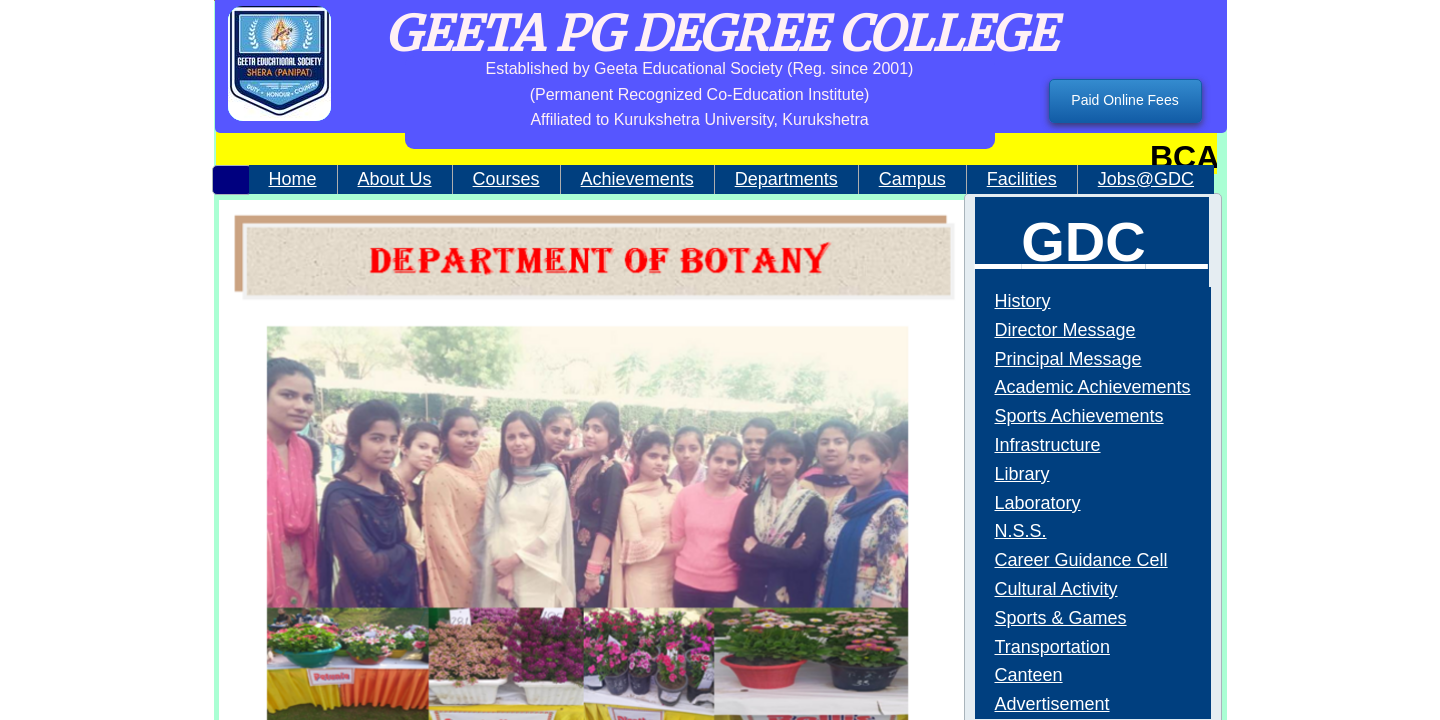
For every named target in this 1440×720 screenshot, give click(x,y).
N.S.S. (1021, 531)
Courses (506, 179)
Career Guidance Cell (1081, 560)
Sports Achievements (1079, 416)
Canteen (1029, 675)
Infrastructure (1048, 445)
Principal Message (1068, 359)
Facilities (1022, 179)
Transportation (1052, 647)
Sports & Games (1061, 618)
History (1023, 301)
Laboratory (1038, 503)
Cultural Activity (1056, 589)
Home (293, 179)
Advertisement (1052, 704)
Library (1022, 474)
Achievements (637, 179)
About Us (395, 179)
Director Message (1065, 330)
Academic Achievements (1093, 387)
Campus (912, 179)
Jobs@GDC (1146, 179)
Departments (786, 179)
